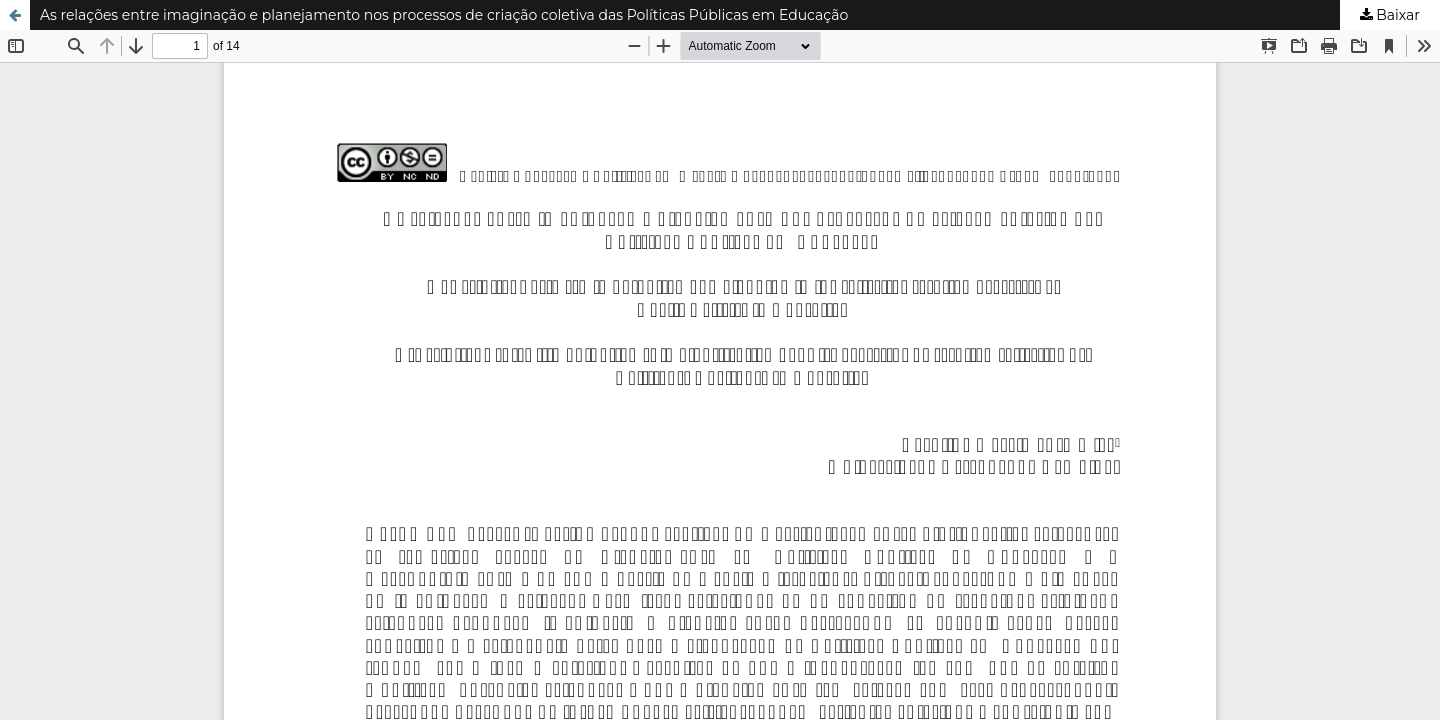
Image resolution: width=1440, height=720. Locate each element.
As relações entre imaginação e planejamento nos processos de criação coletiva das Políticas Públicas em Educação (444, 15)
